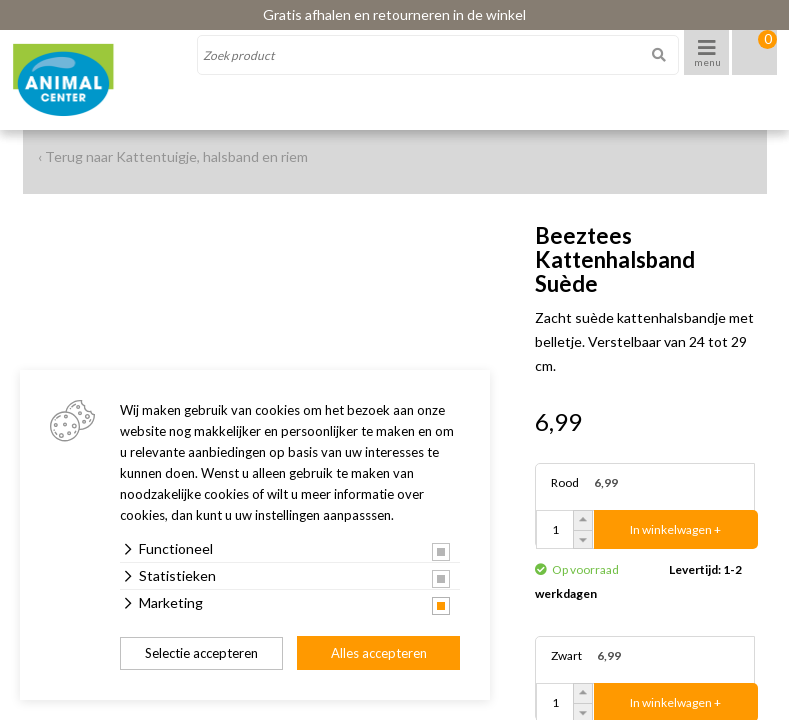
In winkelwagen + (675, 529)
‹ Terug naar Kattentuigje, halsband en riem (173, 156)
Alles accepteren (379, 653)
